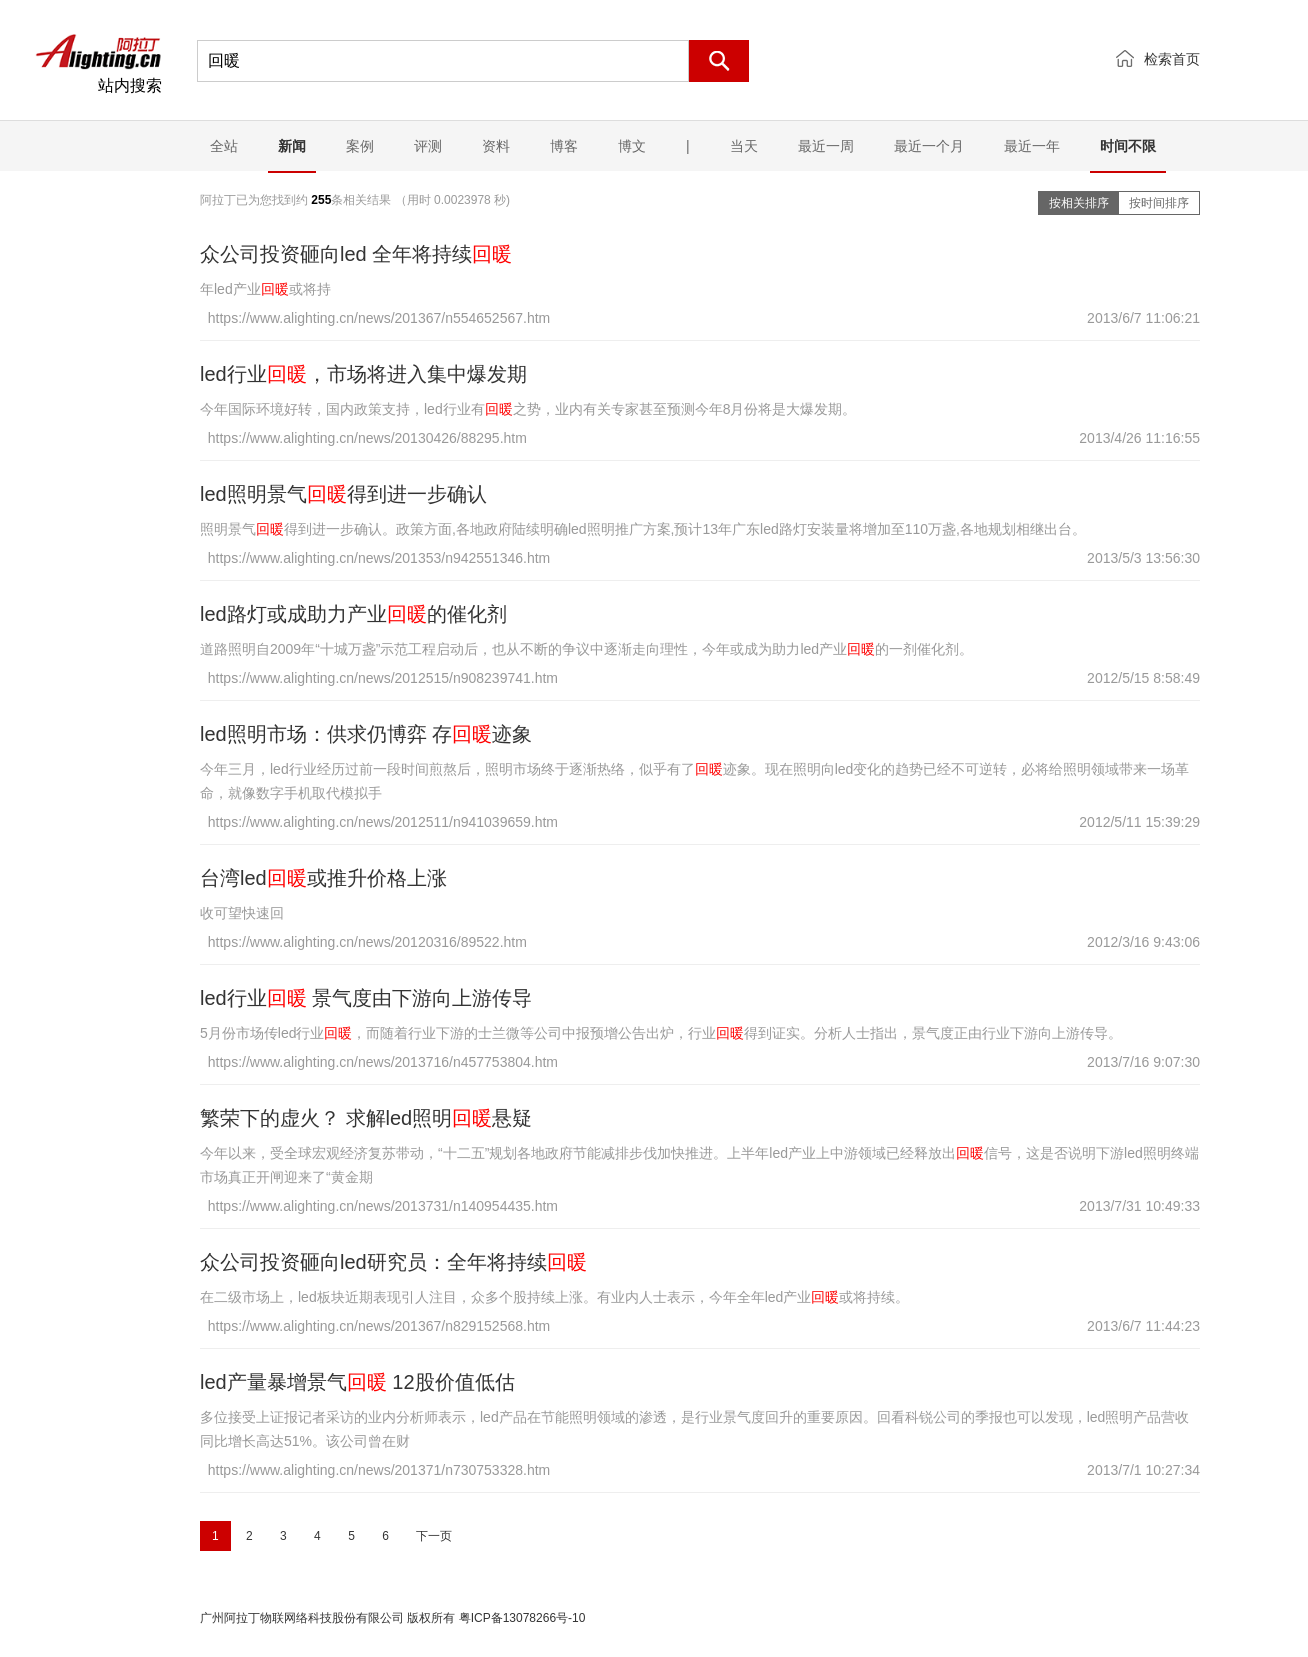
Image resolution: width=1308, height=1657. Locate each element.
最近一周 (826, 146)
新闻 (292, 146)
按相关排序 (1079, 203)
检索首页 (1172, 59)
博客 (564, 146)
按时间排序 (1159, 203)
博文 (632, 146)
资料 (496, 146)
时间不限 (1128, 146)
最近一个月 (929, 146)
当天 (744, 146)
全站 (224, 146)
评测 (428, 146)
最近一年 (1032, 146)
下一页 (434, 1536)
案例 (360, 146)
